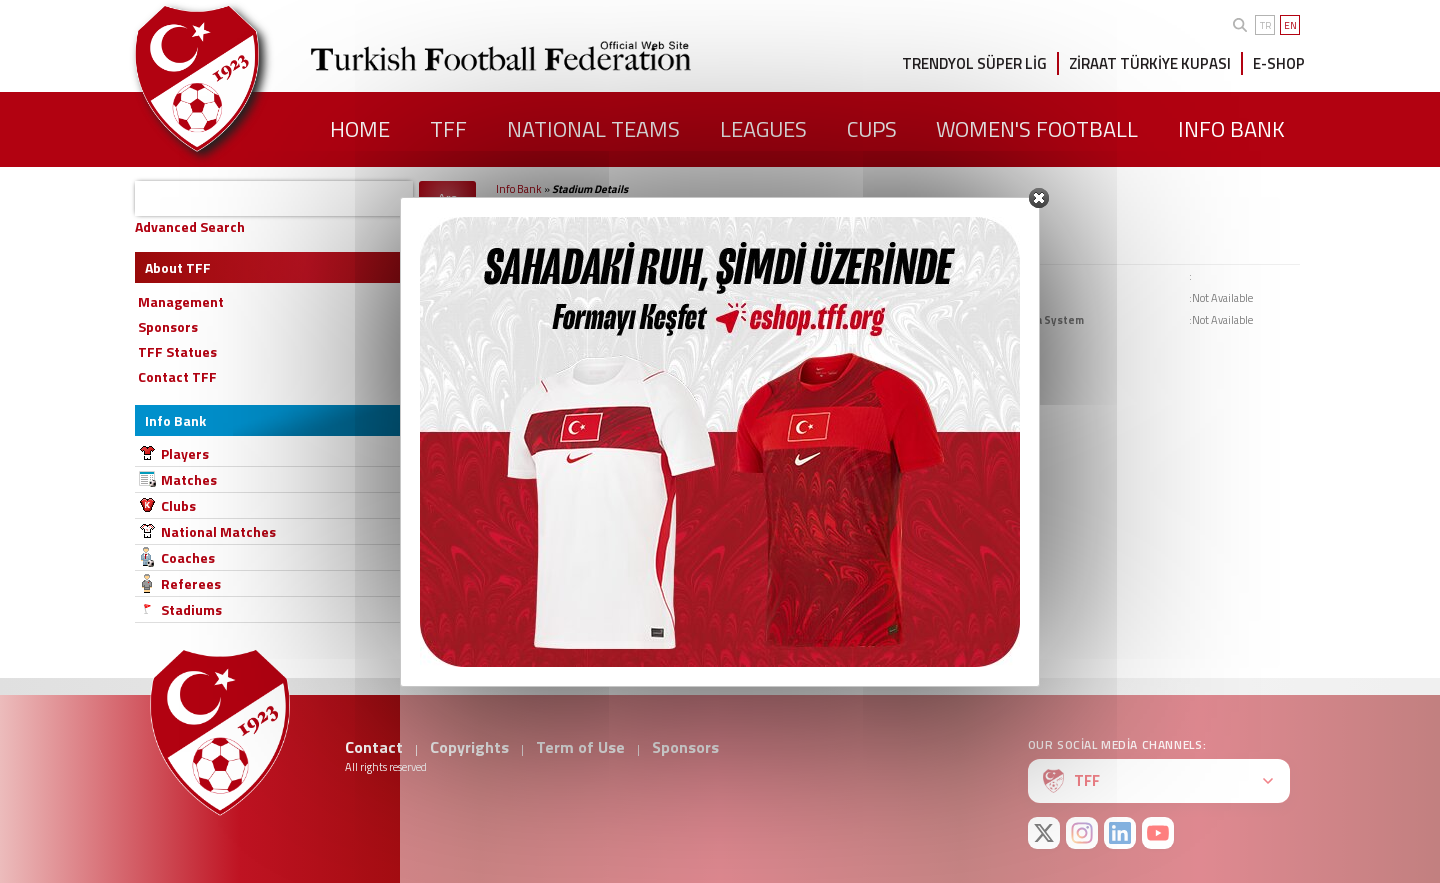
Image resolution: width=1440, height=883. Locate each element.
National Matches (218, 531)
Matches (189, 479)
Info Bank (519, 189)
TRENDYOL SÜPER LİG (974, 63)
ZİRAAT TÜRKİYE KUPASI (1150, 63)
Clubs (178, 505)
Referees (191, 583)
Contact (374, 747)
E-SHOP (1279, 63)
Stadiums (191, 609)
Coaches (188, 557)
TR (1265, 25)
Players (185, 453)
